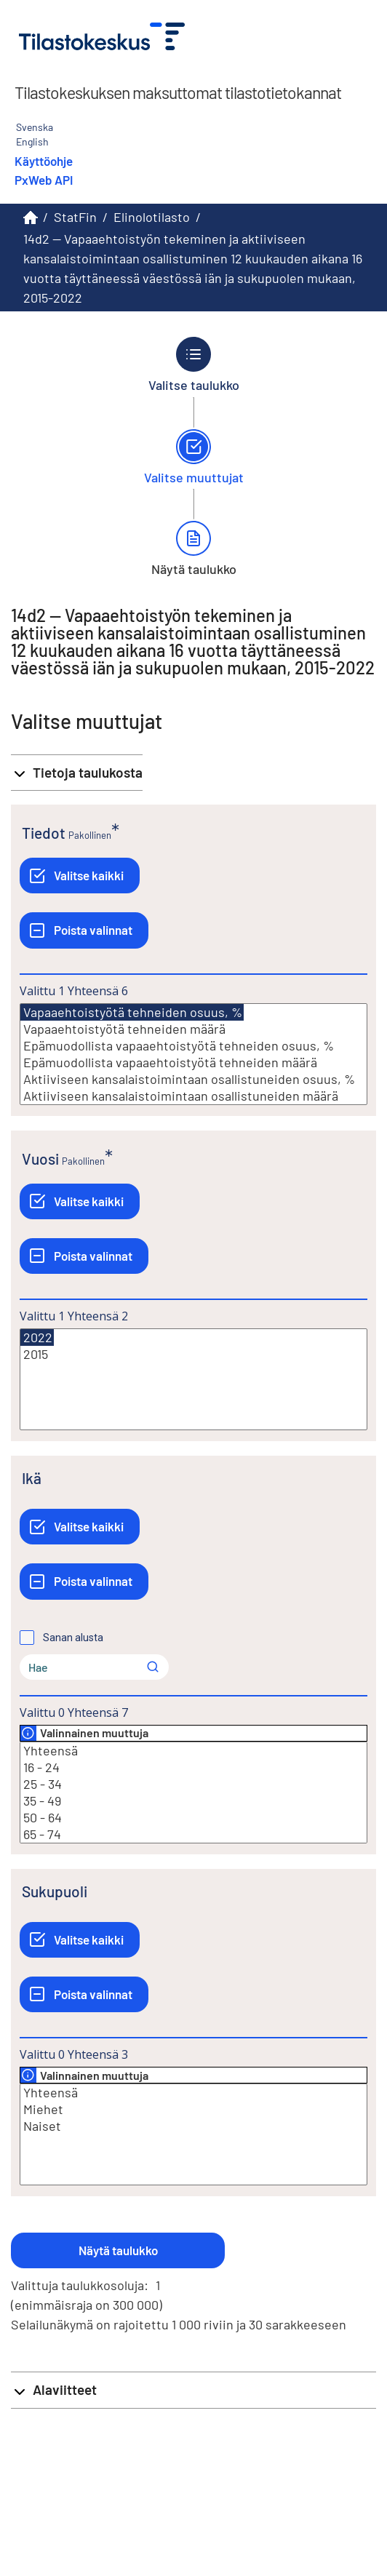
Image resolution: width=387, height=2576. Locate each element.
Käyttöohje (44, 160)
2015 (193, 1354)
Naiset (193, 2126)
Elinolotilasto (151, 217)
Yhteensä (193, 1750)
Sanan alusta (73, 1637)
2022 (37, 1337)
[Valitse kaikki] (80, 875)
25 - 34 (193, 1784)
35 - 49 (193, 1801)
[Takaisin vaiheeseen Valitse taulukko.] (193, 364)
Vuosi (40, 1158)
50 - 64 (193, 1817)
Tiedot (43, 833)
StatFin (75, 217)
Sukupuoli (54, 1891)
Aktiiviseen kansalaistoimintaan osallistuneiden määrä (193, 1096)
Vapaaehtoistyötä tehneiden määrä (193, 1029)
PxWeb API (44, 179)
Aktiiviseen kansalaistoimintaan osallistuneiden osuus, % (193, 1079)
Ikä (31, 1478)
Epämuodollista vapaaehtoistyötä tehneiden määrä (193, 1062)
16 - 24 (193, 1767)
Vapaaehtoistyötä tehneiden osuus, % (132, 1012)
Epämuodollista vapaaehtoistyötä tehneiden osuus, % (193, 1045)
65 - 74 (193, 1834)
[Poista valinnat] (84, 930)
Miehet (193, 2109)
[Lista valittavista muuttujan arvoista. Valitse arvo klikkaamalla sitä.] (193, 1054)
